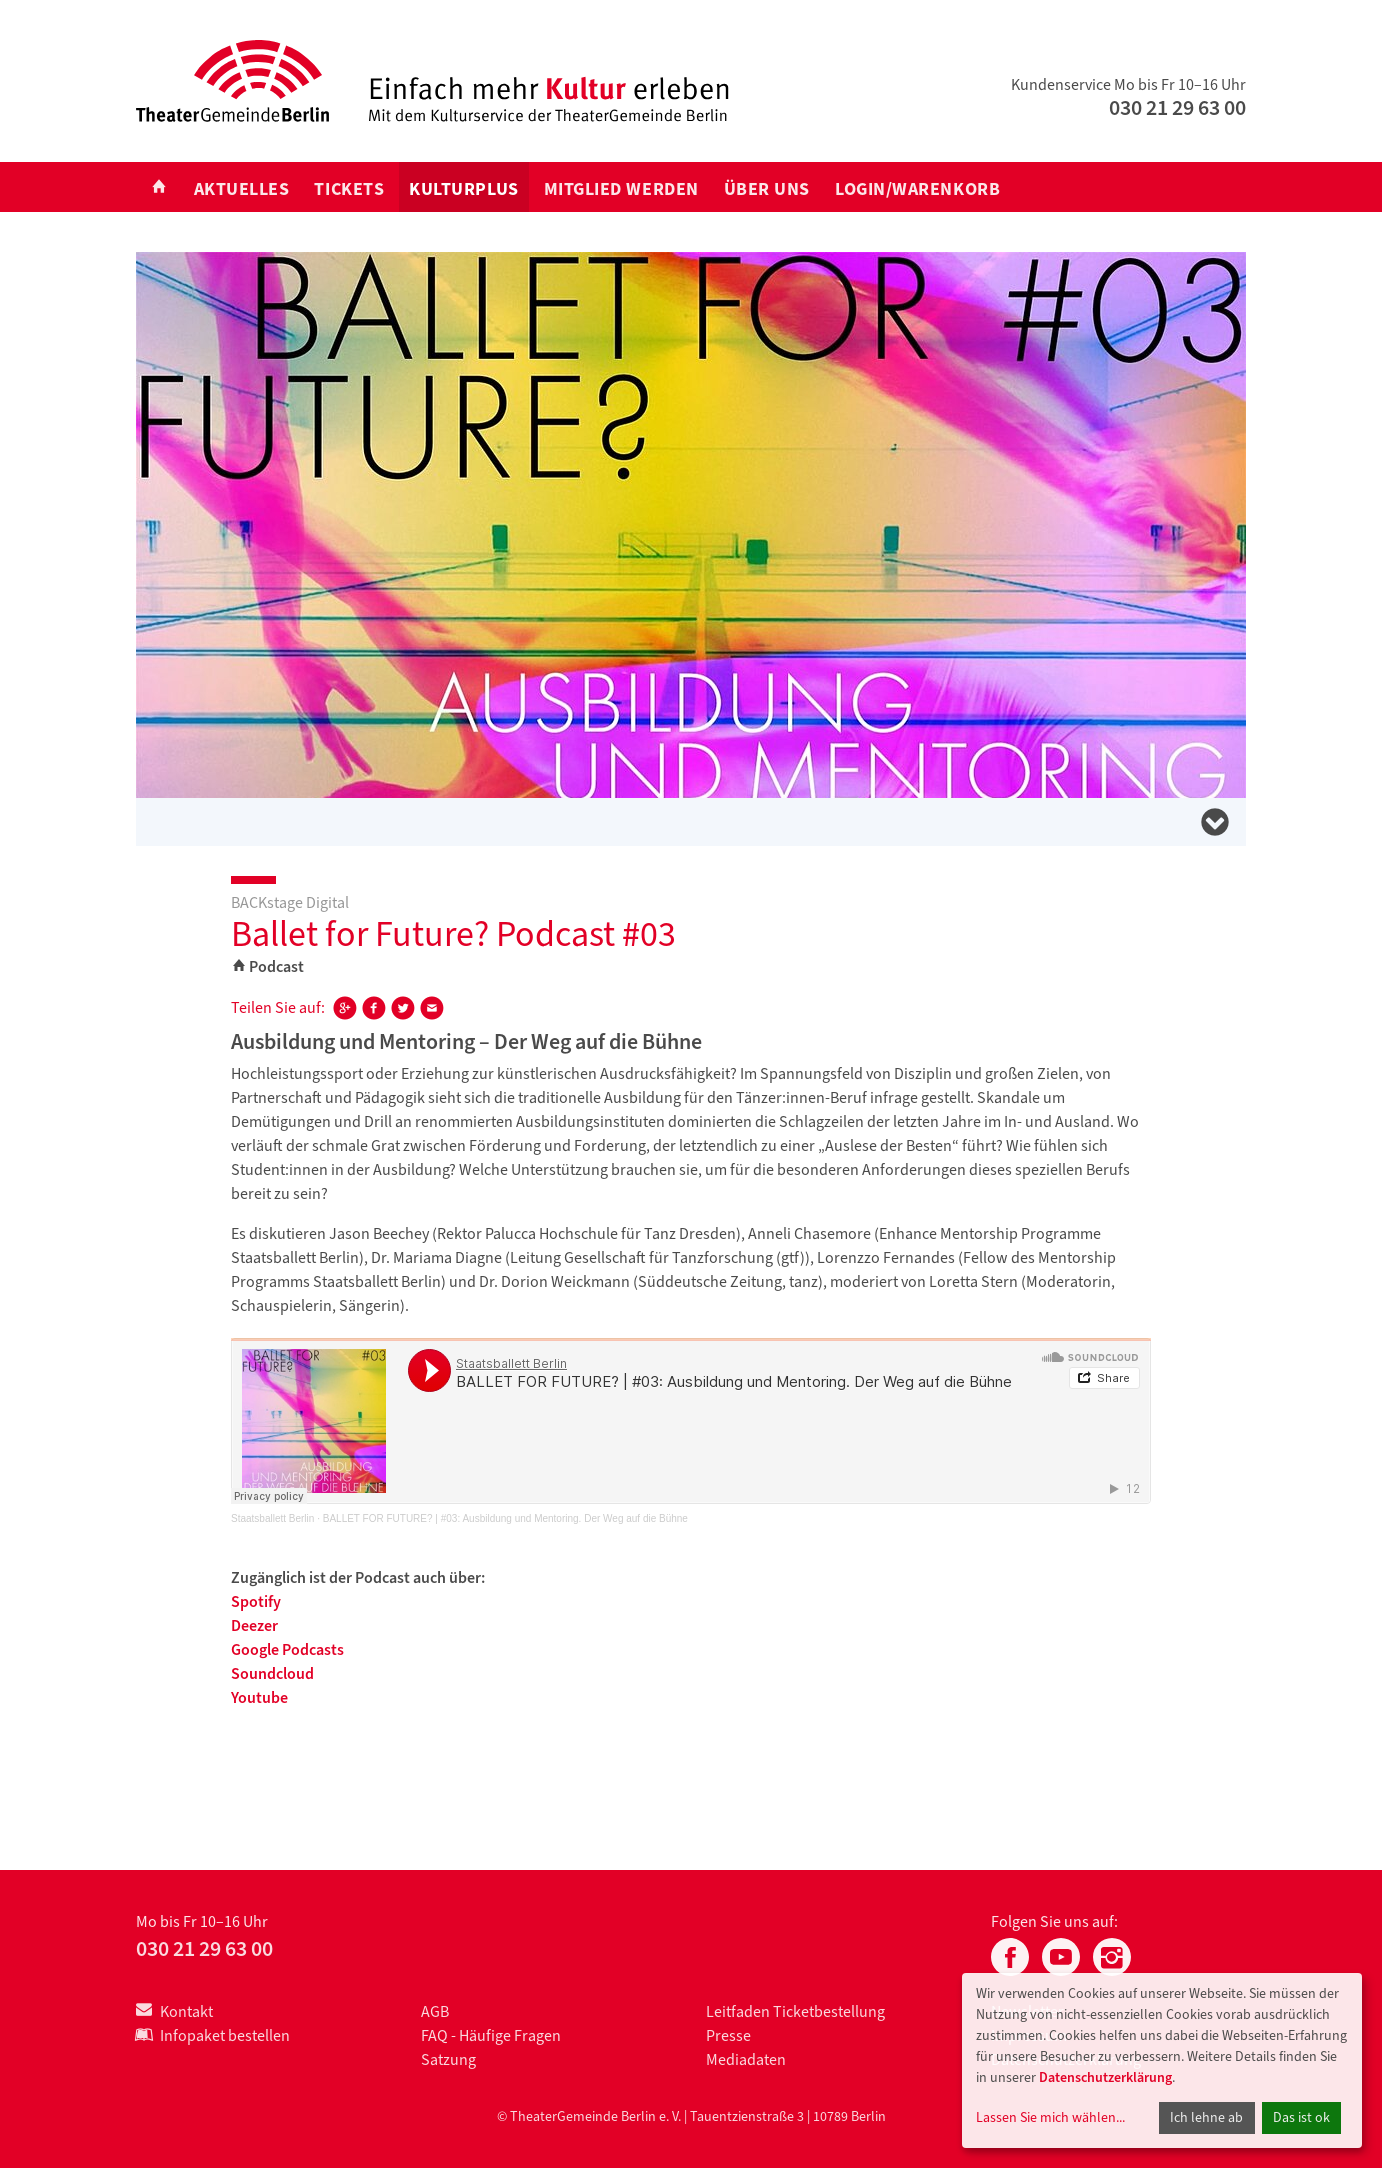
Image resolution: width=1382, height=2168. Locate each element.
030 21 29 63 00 (1177, 107)
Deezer (254, 1625)
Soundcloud (272, 1673)
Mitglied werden (621, 189)
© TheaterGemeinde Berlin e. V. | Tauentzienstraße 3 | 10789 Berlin (691, 2116)
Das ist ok (1301, 2117)
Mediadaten (746, 2059)
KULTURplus (463, 189)
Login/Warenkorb (917, 189)
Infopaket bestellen (213, 2035)
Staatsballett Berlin (272, 1518)
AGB (435, 2011)
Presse (728, 2035)
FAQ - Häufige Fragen (491, 2035)
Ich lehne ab (1206, 2117)
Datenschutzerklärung (1105, 2077)
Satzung (448, 2059)
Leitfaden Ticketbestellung (795, 2011)
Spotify (256, 1601)
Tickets (349, 189)
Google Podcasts (287, 1649)
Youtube (259, 1697)
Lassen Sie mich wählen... (1050, 2117)
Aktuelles (242, 189)
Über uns (767, 189)
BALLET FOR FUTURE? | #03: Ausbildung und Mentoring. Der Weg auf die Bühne (505, 1518)
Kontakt (174, 2011)
